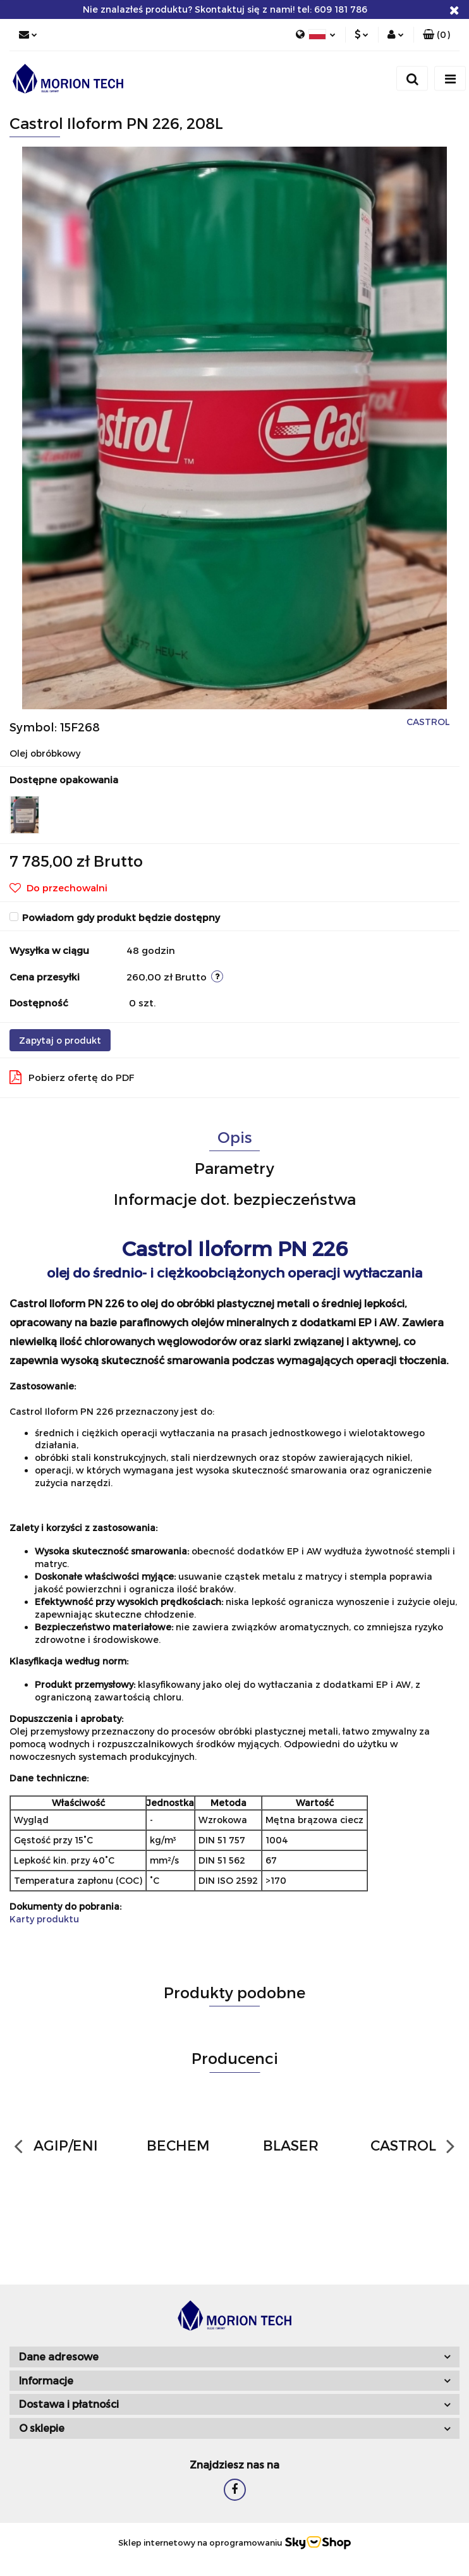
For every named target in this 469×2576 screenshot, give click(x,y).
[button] (436, 35)
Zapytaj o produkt (60, 1040)
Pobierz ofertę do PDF (72, 1077)
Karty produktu (44, 1919)
